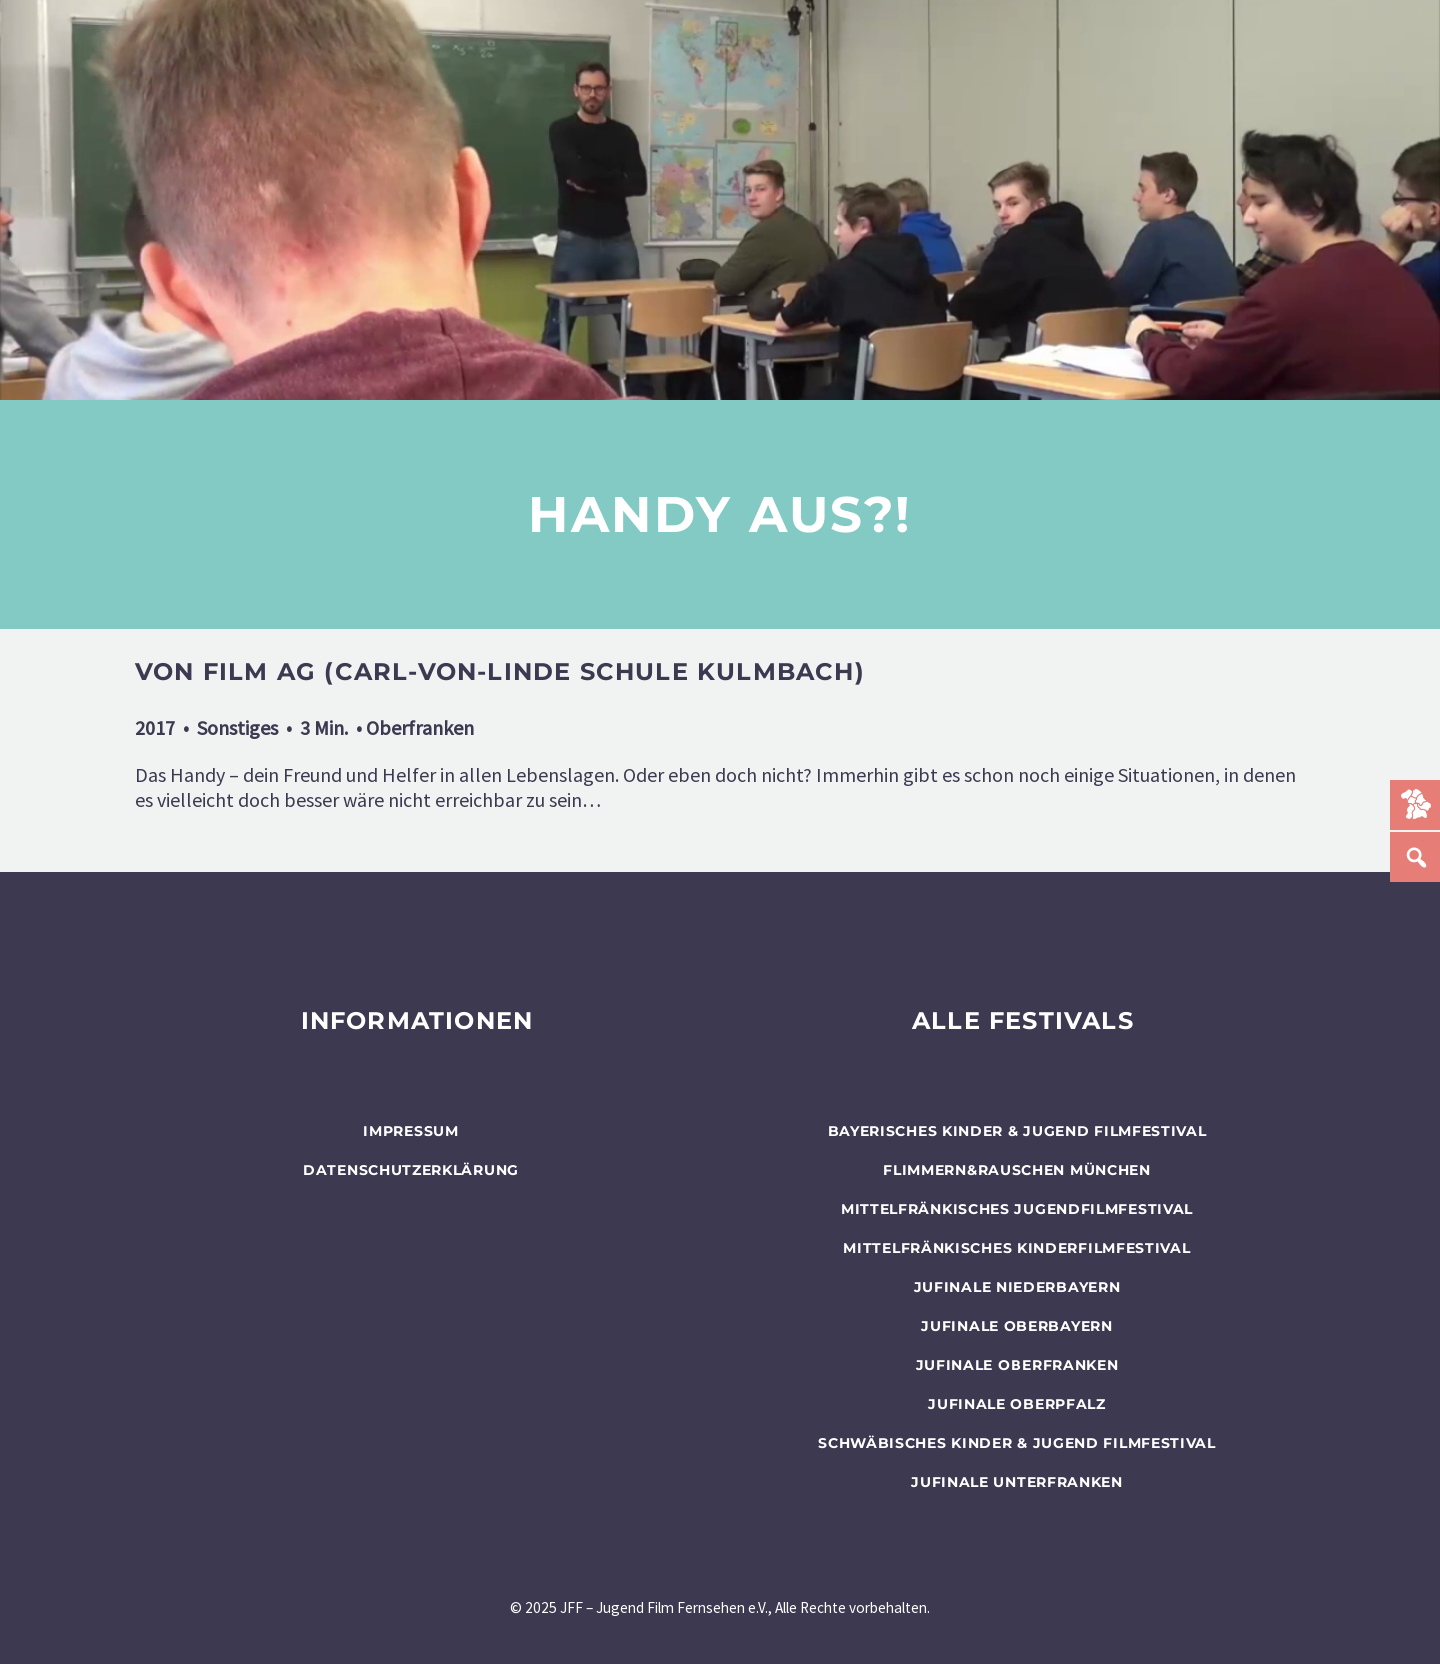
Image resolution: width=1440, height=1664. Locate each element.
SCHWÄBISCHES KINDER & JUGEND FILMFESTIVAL (1017, 1443)
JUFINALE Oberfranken (1017, 1365)
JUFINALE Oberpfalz (1017, 1404)
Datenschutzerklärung (411, 1170)
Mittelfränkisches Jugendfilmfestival (1017, 1209)
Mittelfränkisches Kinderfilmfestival (1016, 1248)
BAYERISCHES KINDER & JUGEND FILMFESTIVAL (1017, 1131)
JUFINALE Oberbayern (1016, 1326)
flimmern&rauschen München (1017, 1170)
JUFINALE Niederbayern (1017, 1287)
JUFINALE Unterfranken (1017, 1482)
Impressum (410, 1131)
